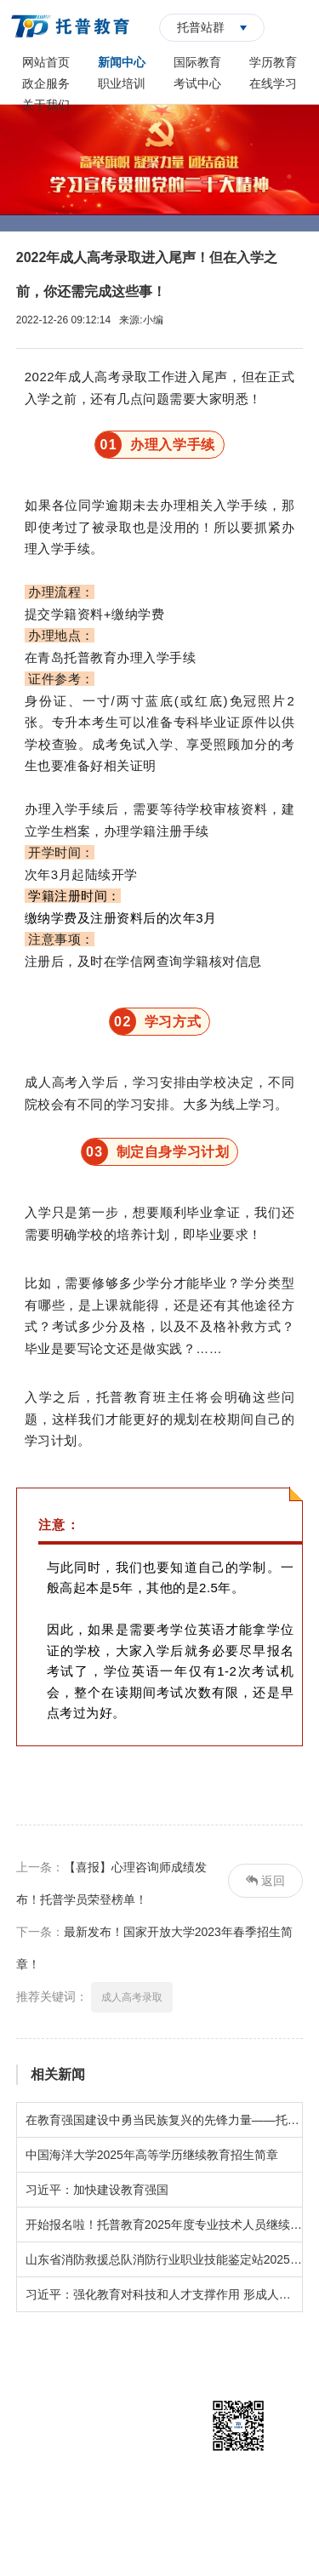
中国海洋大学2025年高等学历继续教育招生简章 (152, 2155)
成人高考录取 (131, 1997)
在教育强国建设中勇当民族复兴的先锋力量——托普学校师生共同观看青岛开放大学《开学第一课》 (164, 2120)
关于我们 (46, 104)
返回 (265, 1881)
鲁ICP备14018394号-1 (227, 2525)
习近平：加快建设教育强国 (97, 2189)
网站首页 (46, 62)
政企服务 (46, 83)
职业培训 (121, 83)
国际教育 (197, 62)
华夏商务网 (186, 2550)
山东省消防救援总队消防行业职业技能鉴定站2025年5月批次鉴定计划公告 (164, 2259)
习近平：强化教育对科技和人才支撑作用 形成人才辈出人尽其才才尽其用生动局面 (164, 2294)
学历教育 (273, 62)
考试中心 (197, 83)
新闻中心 (121, 62)
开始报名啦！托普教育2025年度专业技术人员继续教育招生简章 (164, 2224)
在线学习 (273, 83)
